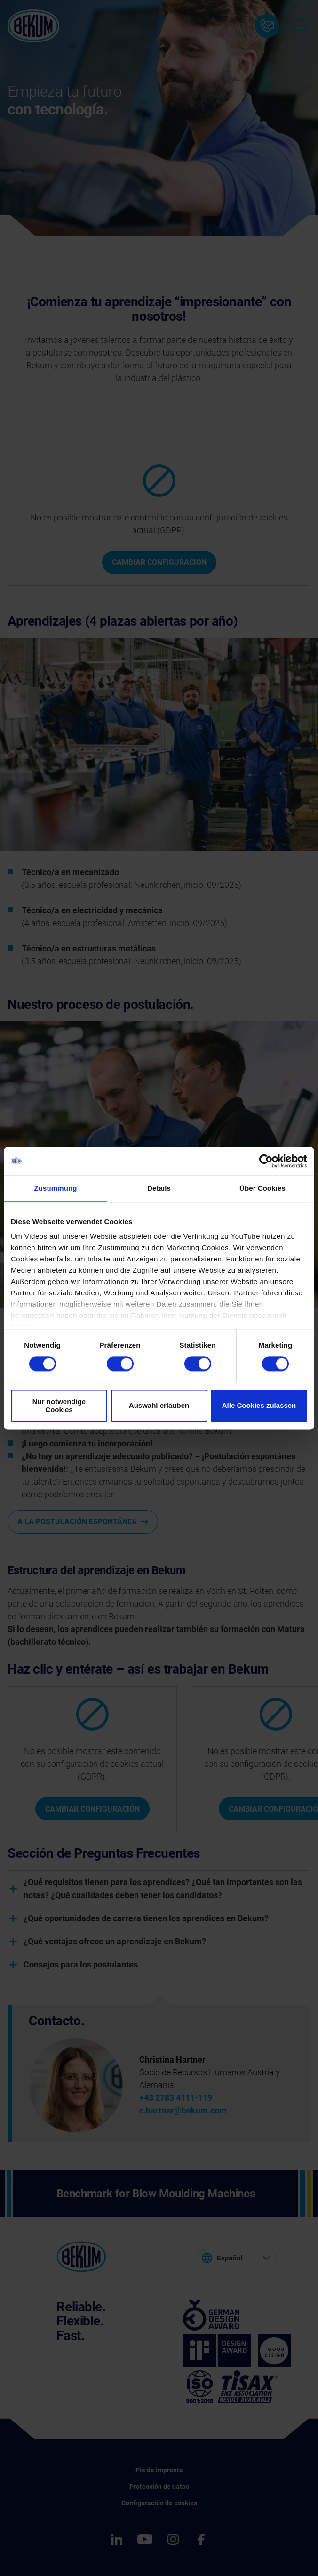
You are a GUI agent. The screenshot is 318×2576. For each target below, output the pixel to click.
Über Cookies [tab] (262, 1188)
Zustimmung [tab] (55, 1188)
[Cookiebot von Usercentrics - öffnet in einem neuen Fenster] (266, 1161)
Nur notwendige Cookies (59, 1406)
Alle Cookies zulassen (259, 1406)
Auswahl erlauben (159, 1406)
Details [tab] (159, 1188)
